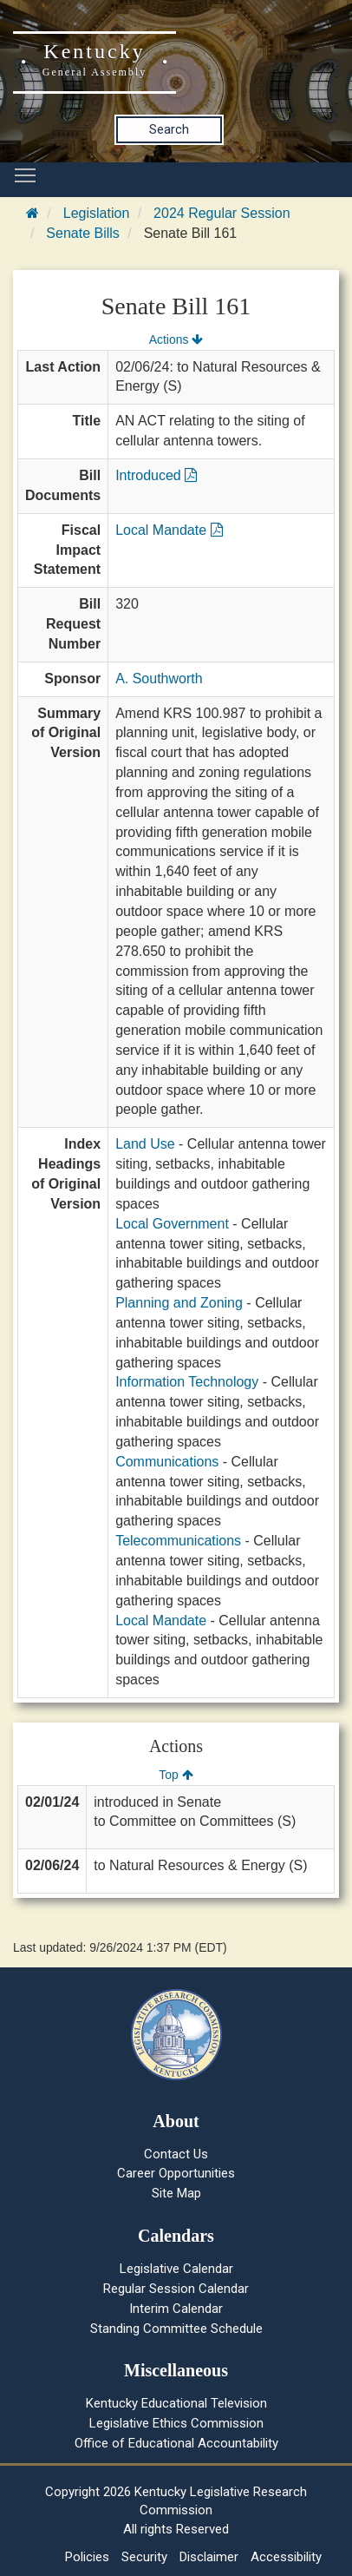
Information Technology (186, 1381)
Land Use (145, 1143)
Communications (166, 1461)
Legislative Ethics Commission (176, 2423)
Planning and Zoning (179, 1302)
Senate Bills (83, 233)
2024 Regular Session (221, 213)
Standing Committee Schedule (176, 2328)
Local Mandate (168, 530)
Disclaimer (208, 2557)
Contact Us (176, 2154)
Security (144, 2557)
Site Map (176, 2193)
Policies (87, 2557)
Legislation (96, 213)
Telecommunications (178, 1540)
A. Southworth (159, 678)
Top (175, 1775)
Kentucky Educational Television (176, 2403)
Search (169, 129)
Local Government (172, 1223)
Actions (176, 339)
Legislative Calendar (176, 2268)
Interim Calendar (176, 2308)
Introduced (156, 475)
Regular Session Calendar (176, 2288)
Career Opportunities (176, 2173)
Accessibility (286, 2557)
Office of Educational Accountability (176, 2443)
